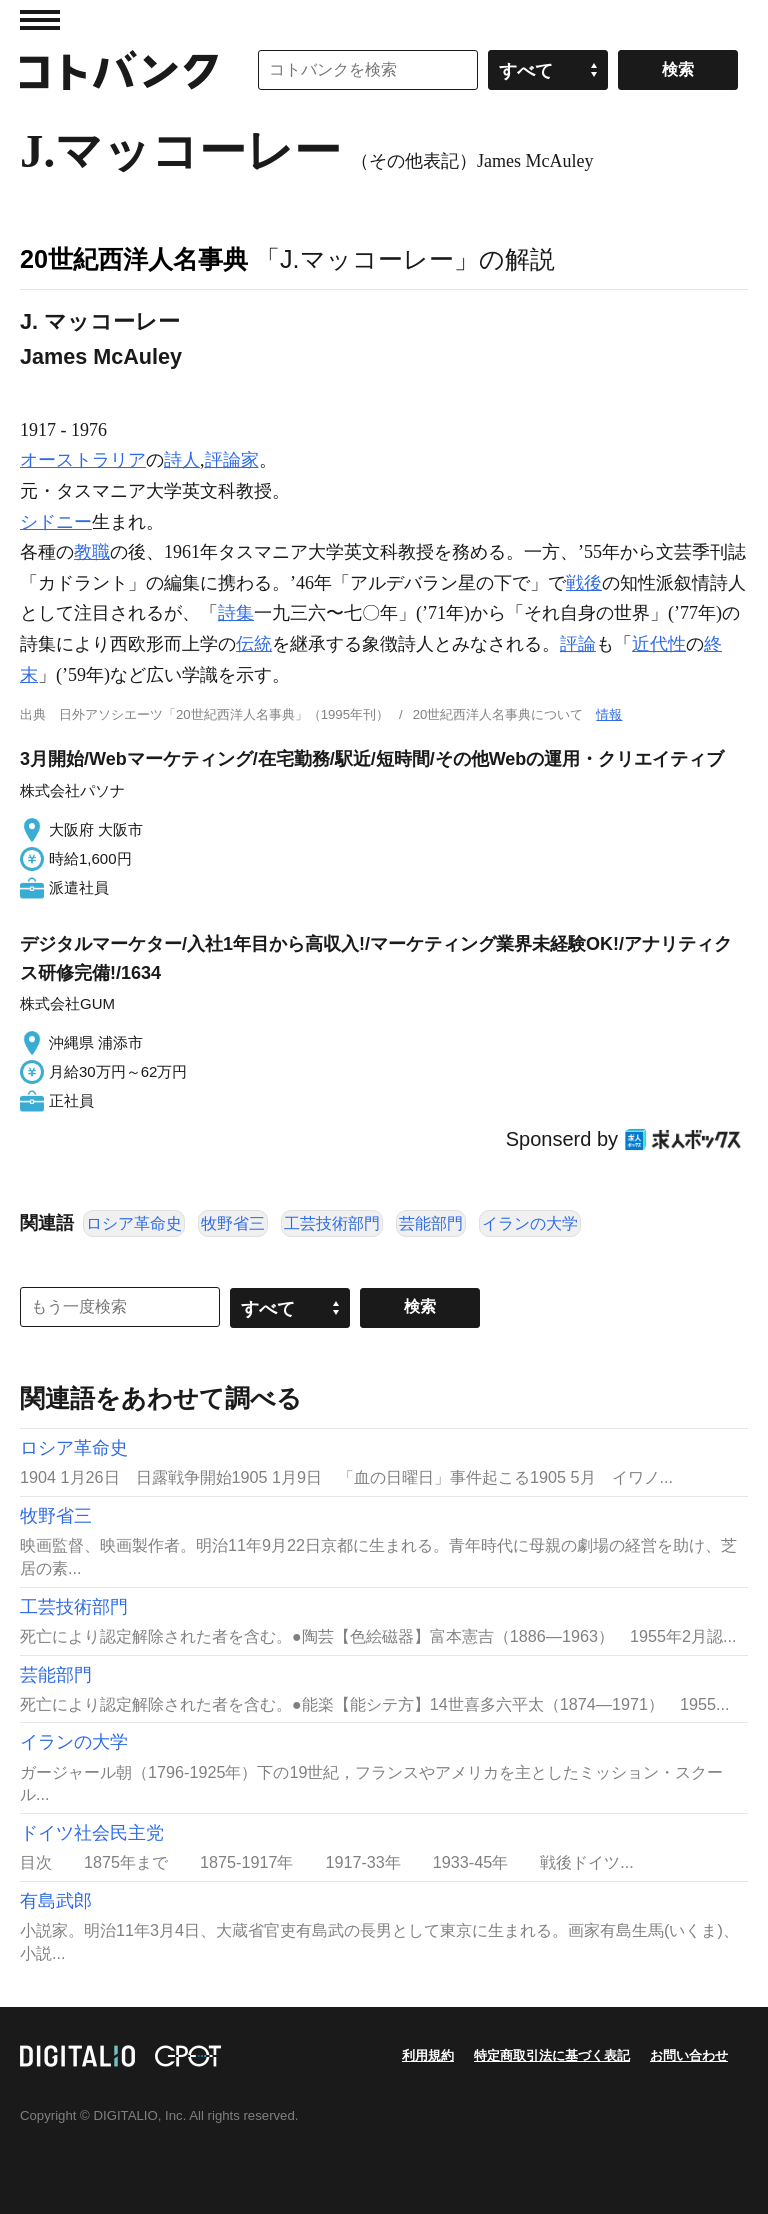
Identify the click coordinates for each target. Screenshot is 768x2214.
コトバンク (119, 70)
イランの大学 (530, 1223)
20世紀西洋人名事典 (134, 259)
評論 (578, 644)
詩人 (182, 460)
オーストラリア (83, 460)
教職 (92, 552)
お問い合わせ (689, 2055)
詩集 (236, 613)
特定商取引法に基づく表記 (552, 2055)
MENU (40, 20)
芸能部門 (431, 1223)
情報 (609, 714)
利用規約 (428, 2055)
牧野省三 (233, 1223)
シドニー (56, 522)
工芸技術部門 (332, 1223)
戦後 (584, 583)
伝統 (254, 644)
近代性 (659, 644)
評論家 (232, 460)
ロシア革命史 (134, 1223)
